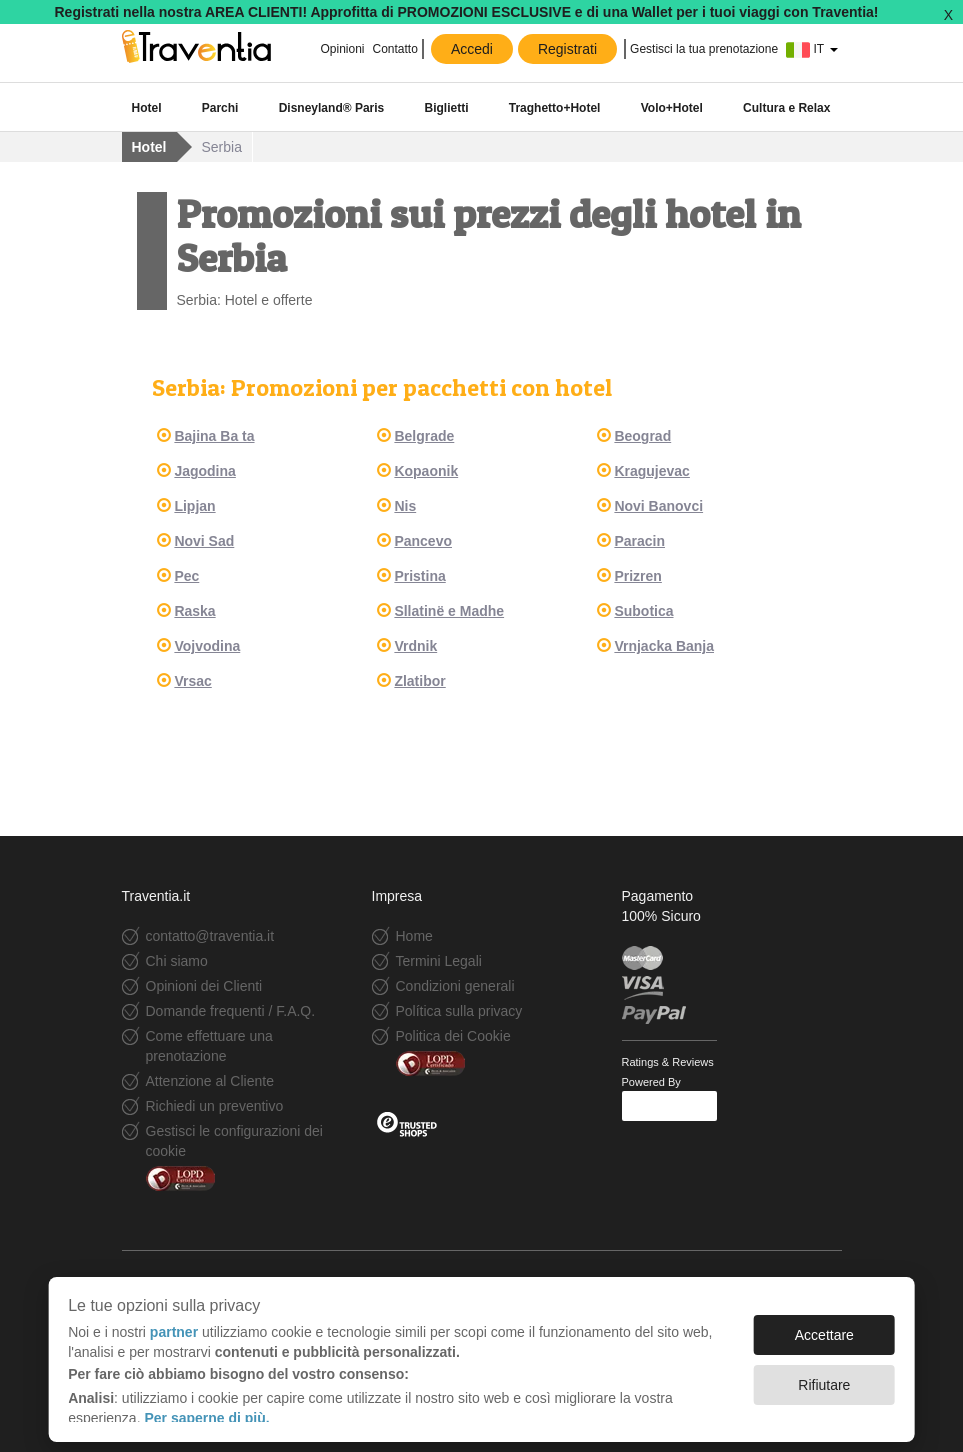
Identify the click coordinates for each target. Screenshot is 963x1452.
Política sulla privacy (459, 1011)
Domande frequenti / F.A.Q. (231, 1011)
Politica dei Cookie (453, 1036)
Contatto (395, 49)
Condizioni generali (455, 986)
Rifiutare (824, 1375)
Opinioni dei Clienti (204, 986)
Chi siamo (177, 961)
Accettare (824, 1325)
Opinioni (342, 49)
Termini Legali (439, 961)
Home (414, 936)
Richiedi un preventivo (215, 1106)
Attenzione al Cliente (210, 1081)
